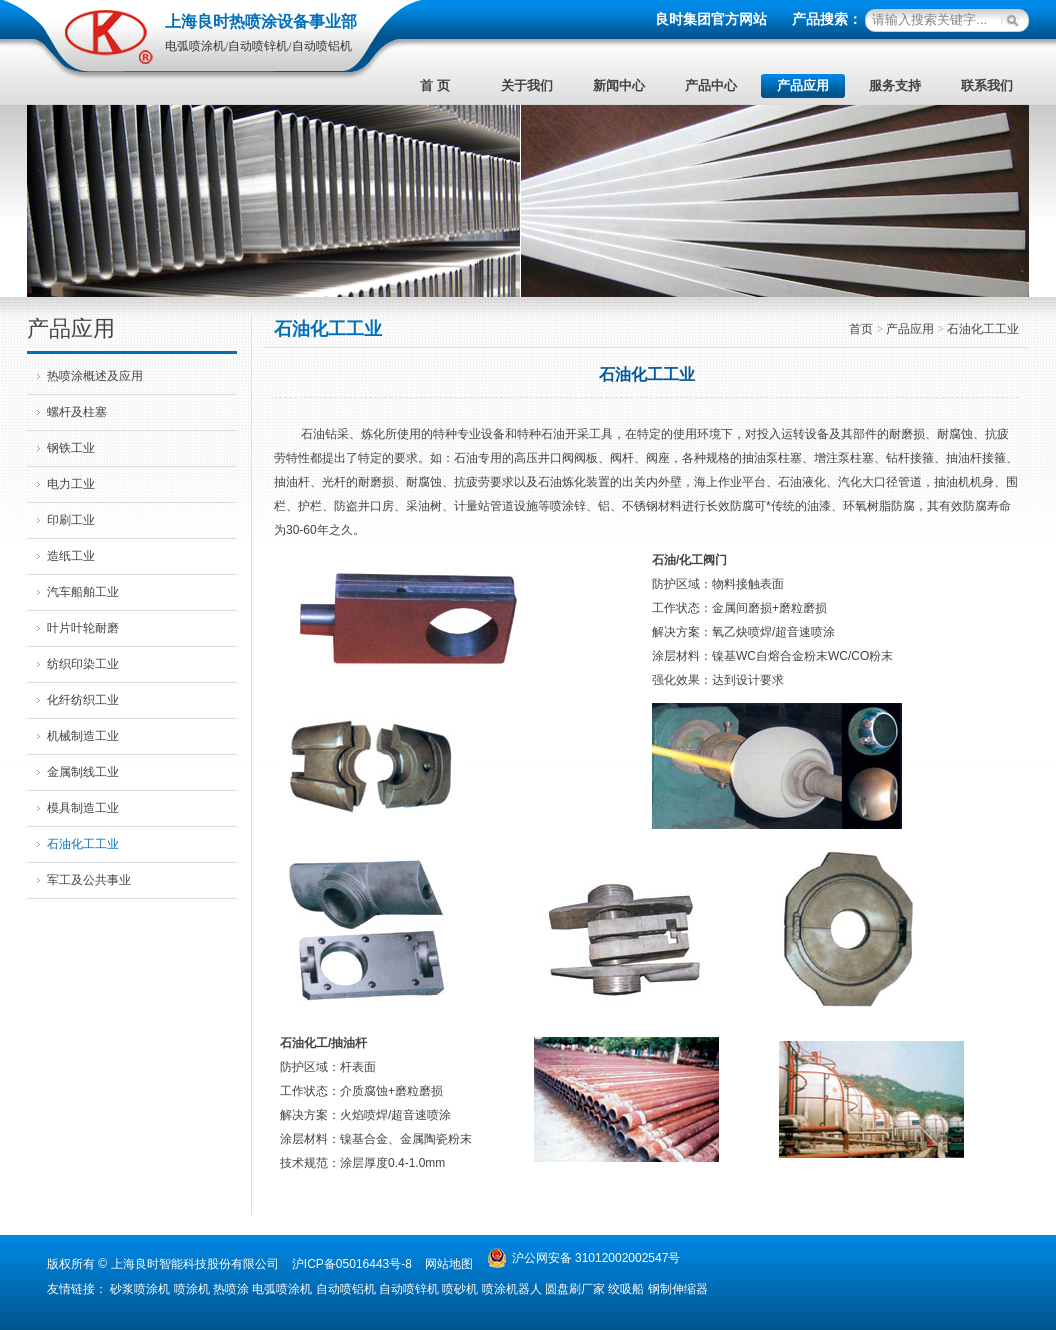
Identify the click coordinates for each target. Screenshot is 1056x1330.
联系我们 (987, 85)
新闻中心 (619, 85)
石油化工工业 (83, 844)
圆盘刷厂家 (575, 1289)
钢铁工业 (71, 448)
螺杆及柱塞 (77, 412)
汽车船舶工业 (83, 592)
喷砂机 (460, 1289)
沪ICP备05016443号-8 (352, 1264)
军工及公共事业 (89, 880)
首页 (861, 329)
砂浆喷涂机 (140, 1289)
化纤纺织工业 (83, 700)
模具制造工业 (83, 808)
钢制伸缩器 (678, 1289)
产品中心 (711, 85)
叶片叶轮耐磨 (83, 628)
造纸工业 (71, 556)
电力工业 (71, 484)
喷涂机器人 (512, 1289)
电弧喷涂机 (282, 1289)
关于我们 (527, 85)
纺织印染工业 (83, 664)
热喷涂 (231, 1289)
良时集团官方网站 (711, 19)
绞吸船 (626, 1289)
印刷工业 (71, 520)
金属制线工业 (83, 772)
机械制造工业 (83, 736)
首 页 (434, 85)
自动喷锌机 (409, 1289)
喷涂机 (192, 1289)
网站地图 (449, 1264)
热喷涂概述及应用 (95, 376)
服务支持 (895, 85)
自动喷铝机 (346, 1289)
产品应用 (803, 85)
